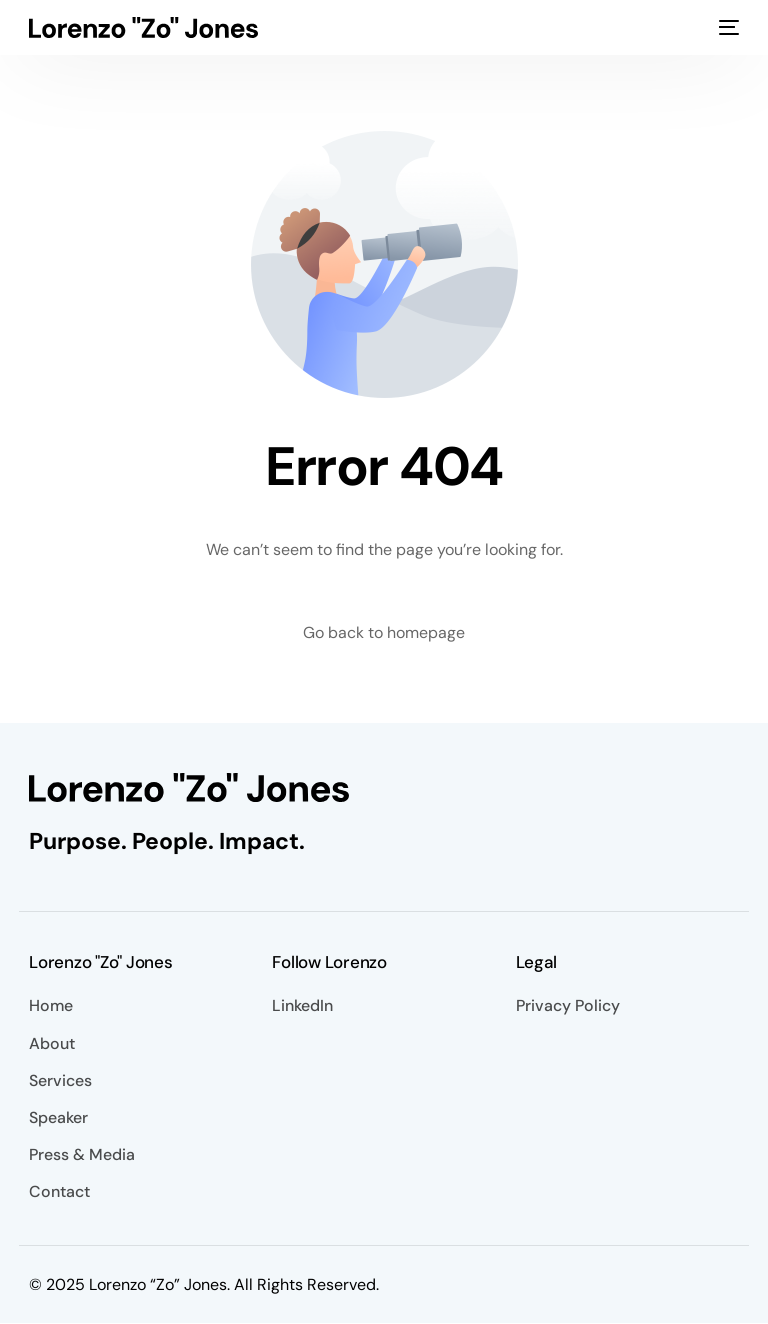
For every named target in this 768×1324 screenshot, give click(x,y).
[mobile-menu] (728, 27)
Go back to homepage (384, 632)
